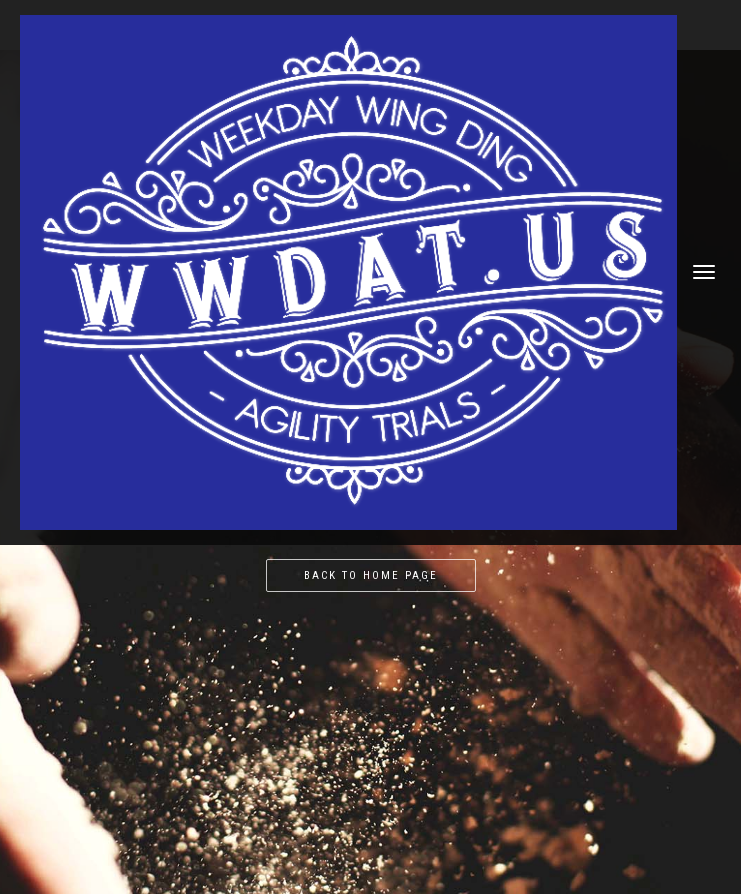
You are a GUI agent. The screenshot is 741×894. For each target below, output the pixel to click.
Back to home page (371, 575)
